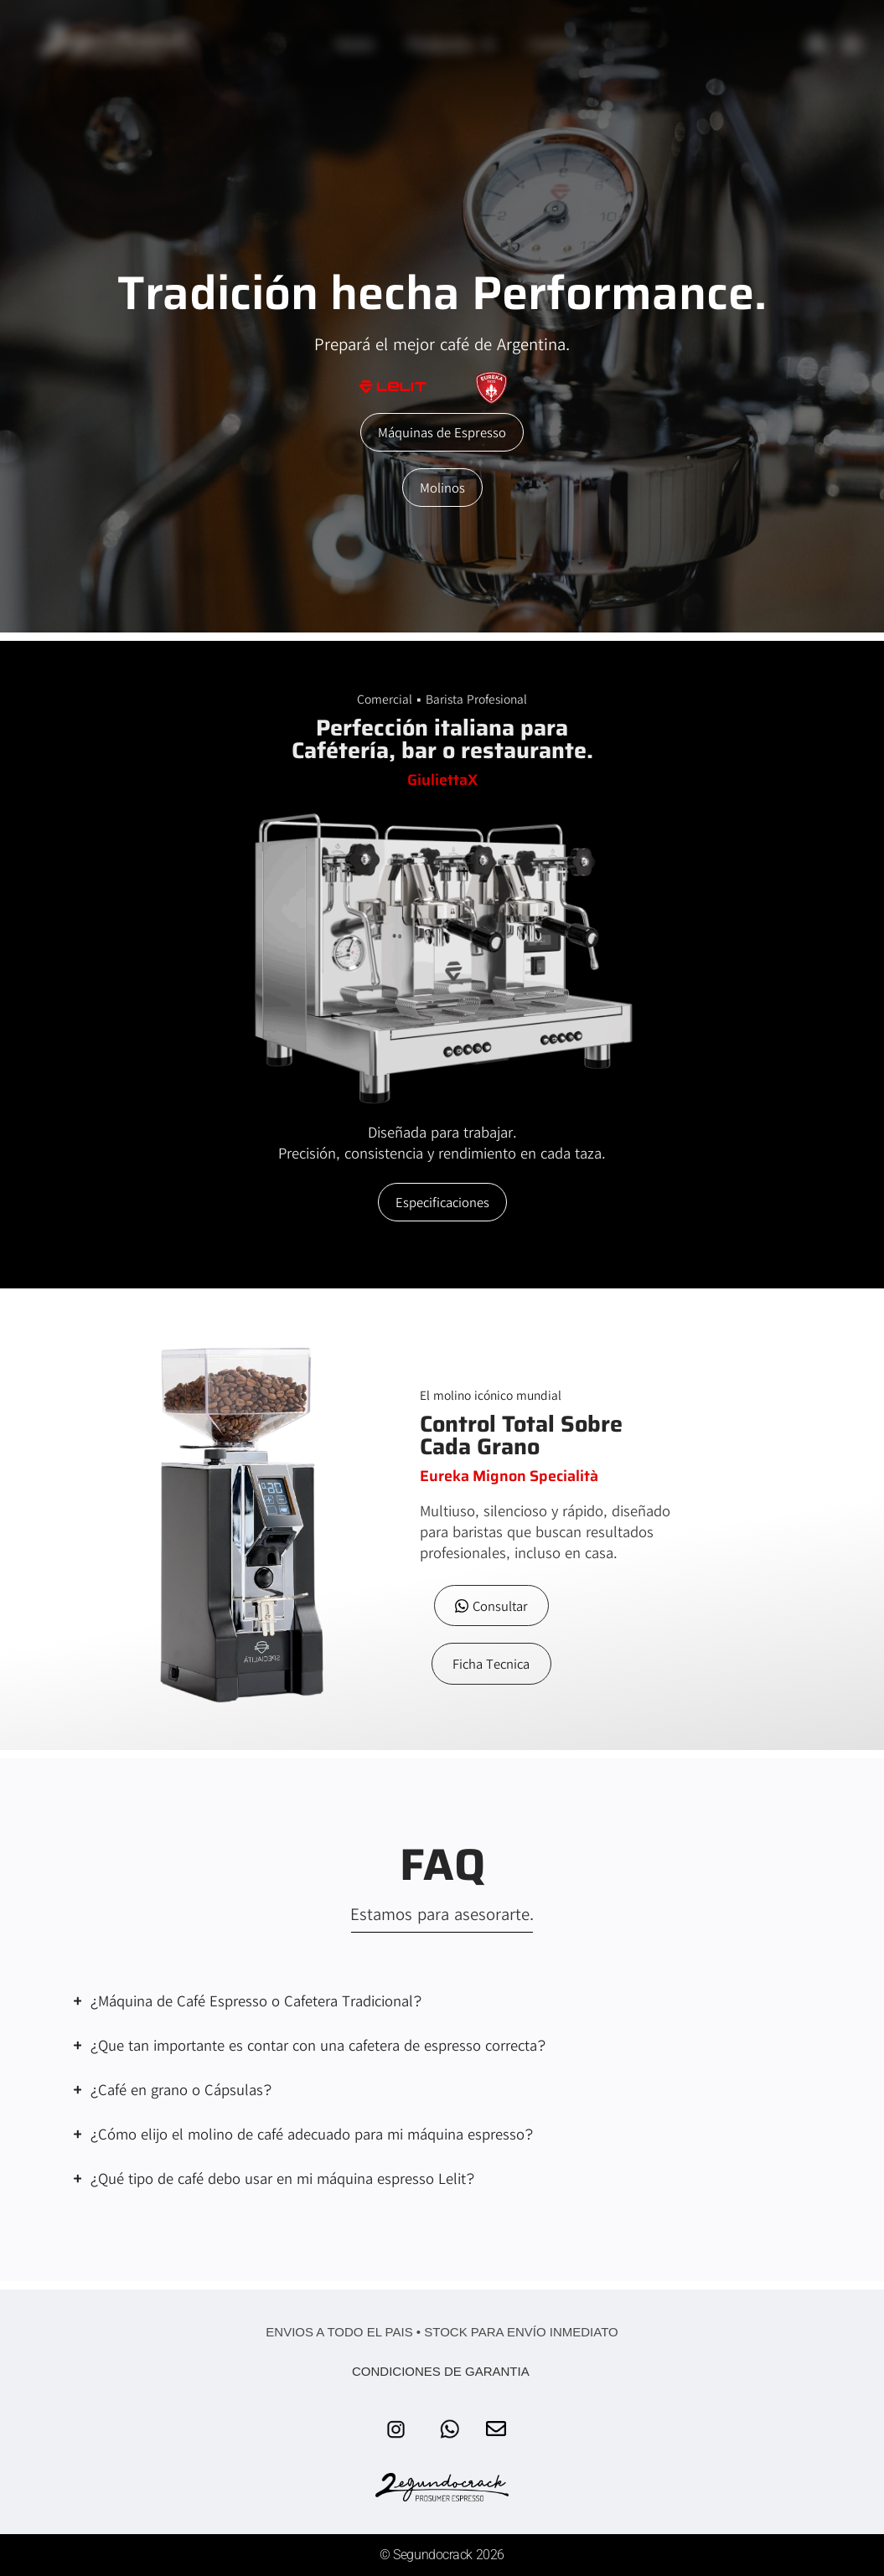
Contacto (559, 44)
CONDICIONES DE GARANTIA (442, 2371)
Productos (451, 44)
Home (354, 44)
